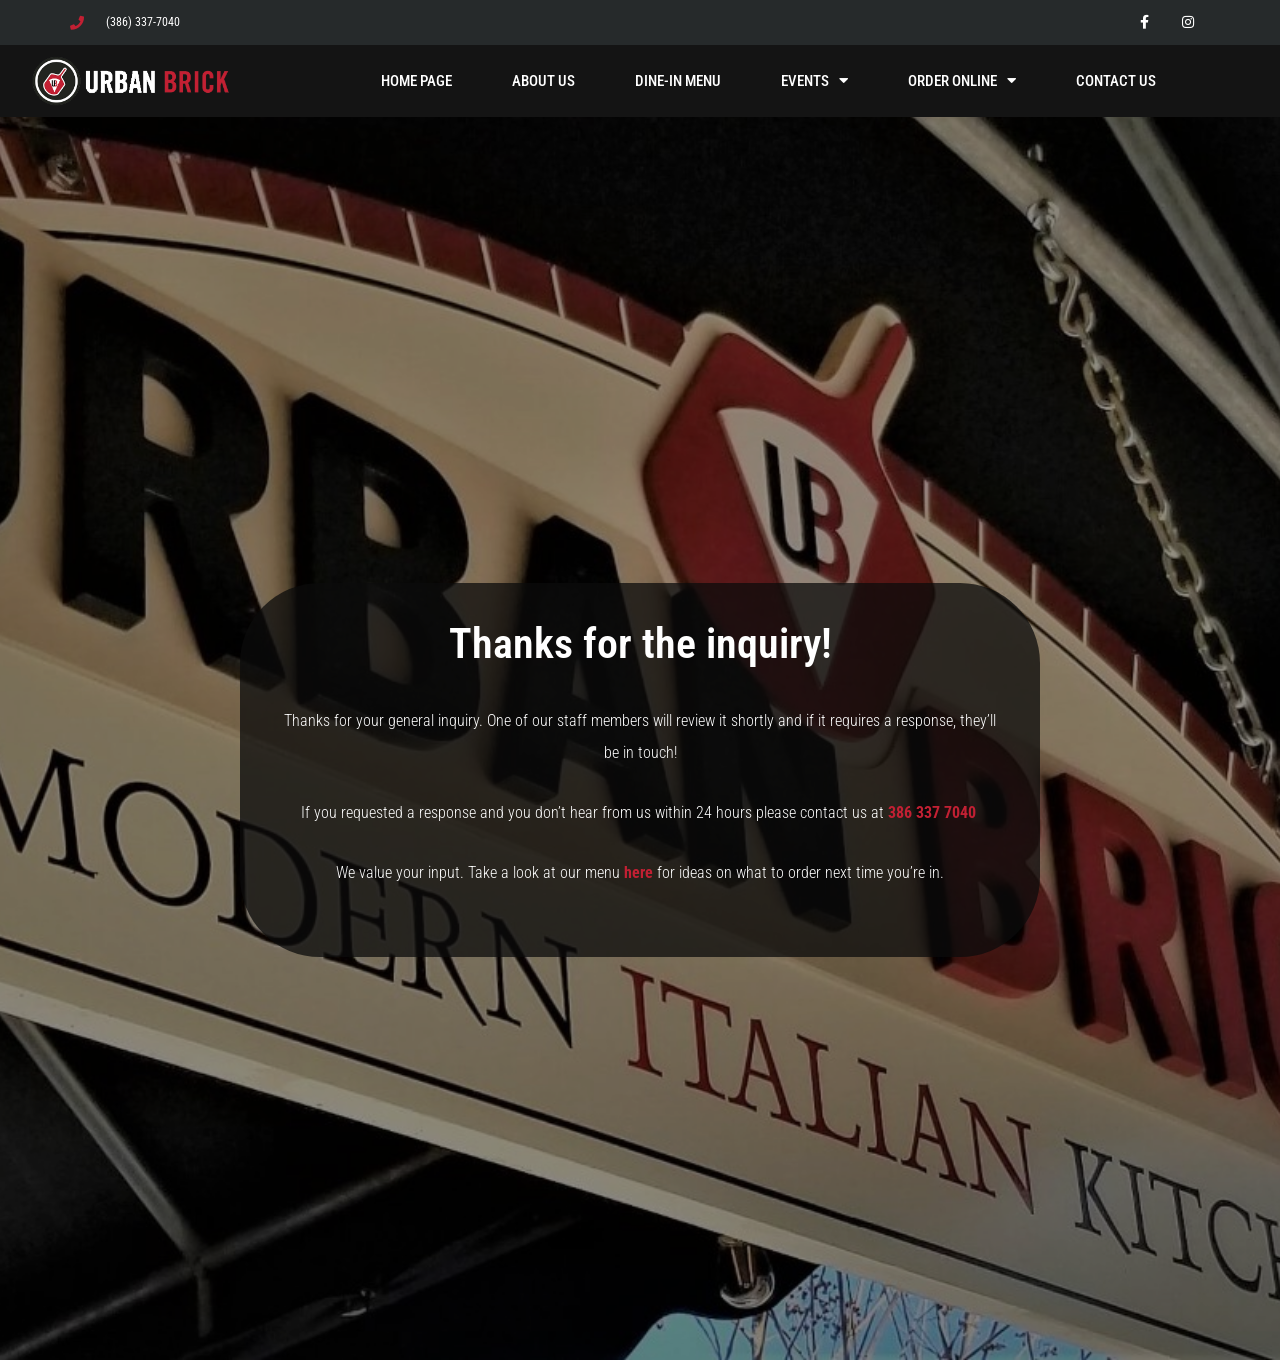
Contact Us (1116, 81)
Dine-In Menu (678, 81)
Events (814, 81)
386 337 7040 (934, 812)
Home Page (416, 81)
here (638, 872)
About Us (543, 81)
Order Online (962, 81)
